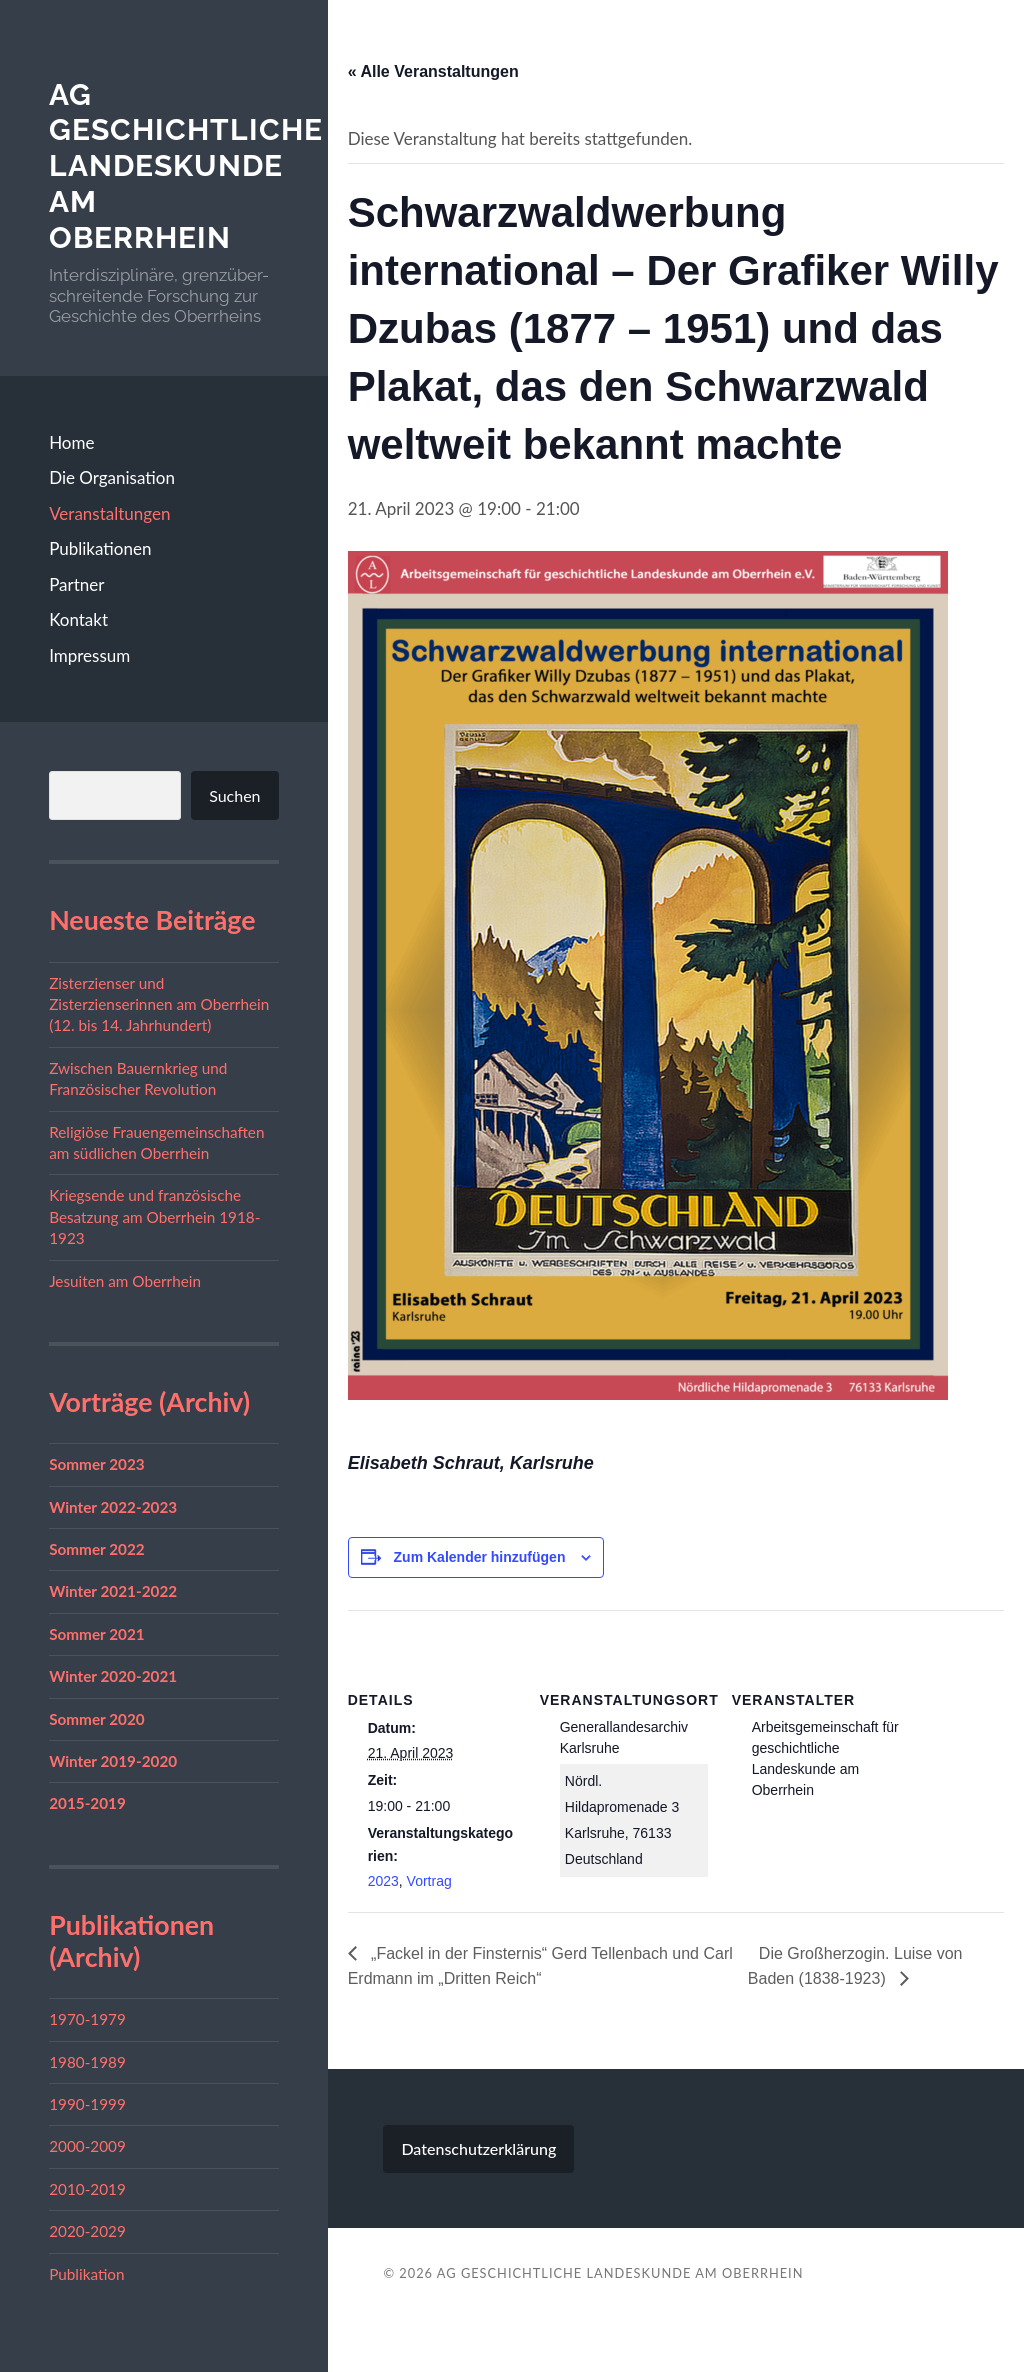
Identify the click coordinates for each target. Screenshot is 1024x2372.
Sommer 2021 (97, 1634)
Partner (76, 584)
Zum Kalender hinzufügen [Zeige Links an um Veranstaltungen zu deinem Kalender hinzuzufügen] (480, 1557)
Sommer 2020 (97, 1719)
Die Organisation (112, 477)
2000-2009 (87, 2146)
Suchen (234, 795)
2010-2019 (87, 2189)
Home (71, 442)
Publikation (86, 2274)
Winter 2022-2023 (113, 1507)
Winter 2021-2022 (113, 1591)
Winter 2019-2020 (113, 1761)
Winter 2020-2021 (113, 1676)
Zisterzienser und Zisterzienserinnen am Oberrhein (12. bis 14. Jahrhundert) (159, 1004)
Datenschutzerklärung (478, 2148)
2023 (383, 1881)
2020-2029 (87, 2231)
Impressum (89, 655)
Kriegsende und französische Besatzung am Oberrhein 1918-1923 (154, 1216)
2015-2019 (87, 1803)
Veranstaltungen (109, 513)
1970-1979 (87, 2019)
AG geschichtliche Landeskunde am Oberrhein (186, 166)
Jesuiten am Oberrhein (125, 1281)
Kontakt (78, 619)
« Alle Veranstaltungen (433, 71)
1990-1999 (87, 2104)
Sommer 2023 (97, 1464)
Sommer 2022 (97, 1549)
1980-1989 (87, 2062)
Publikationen (100, 548)
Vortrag (429, 1881)
